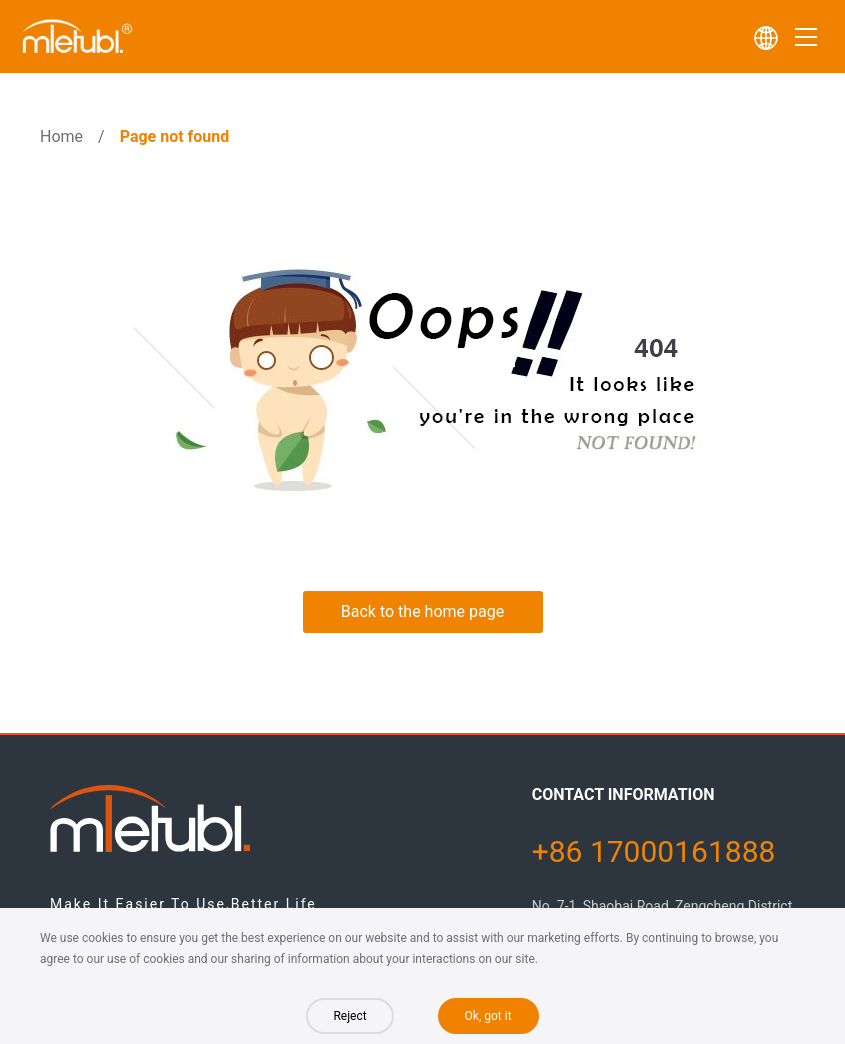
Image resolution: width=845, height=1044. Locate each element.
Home (61, 136)
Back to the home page (422, 611)
